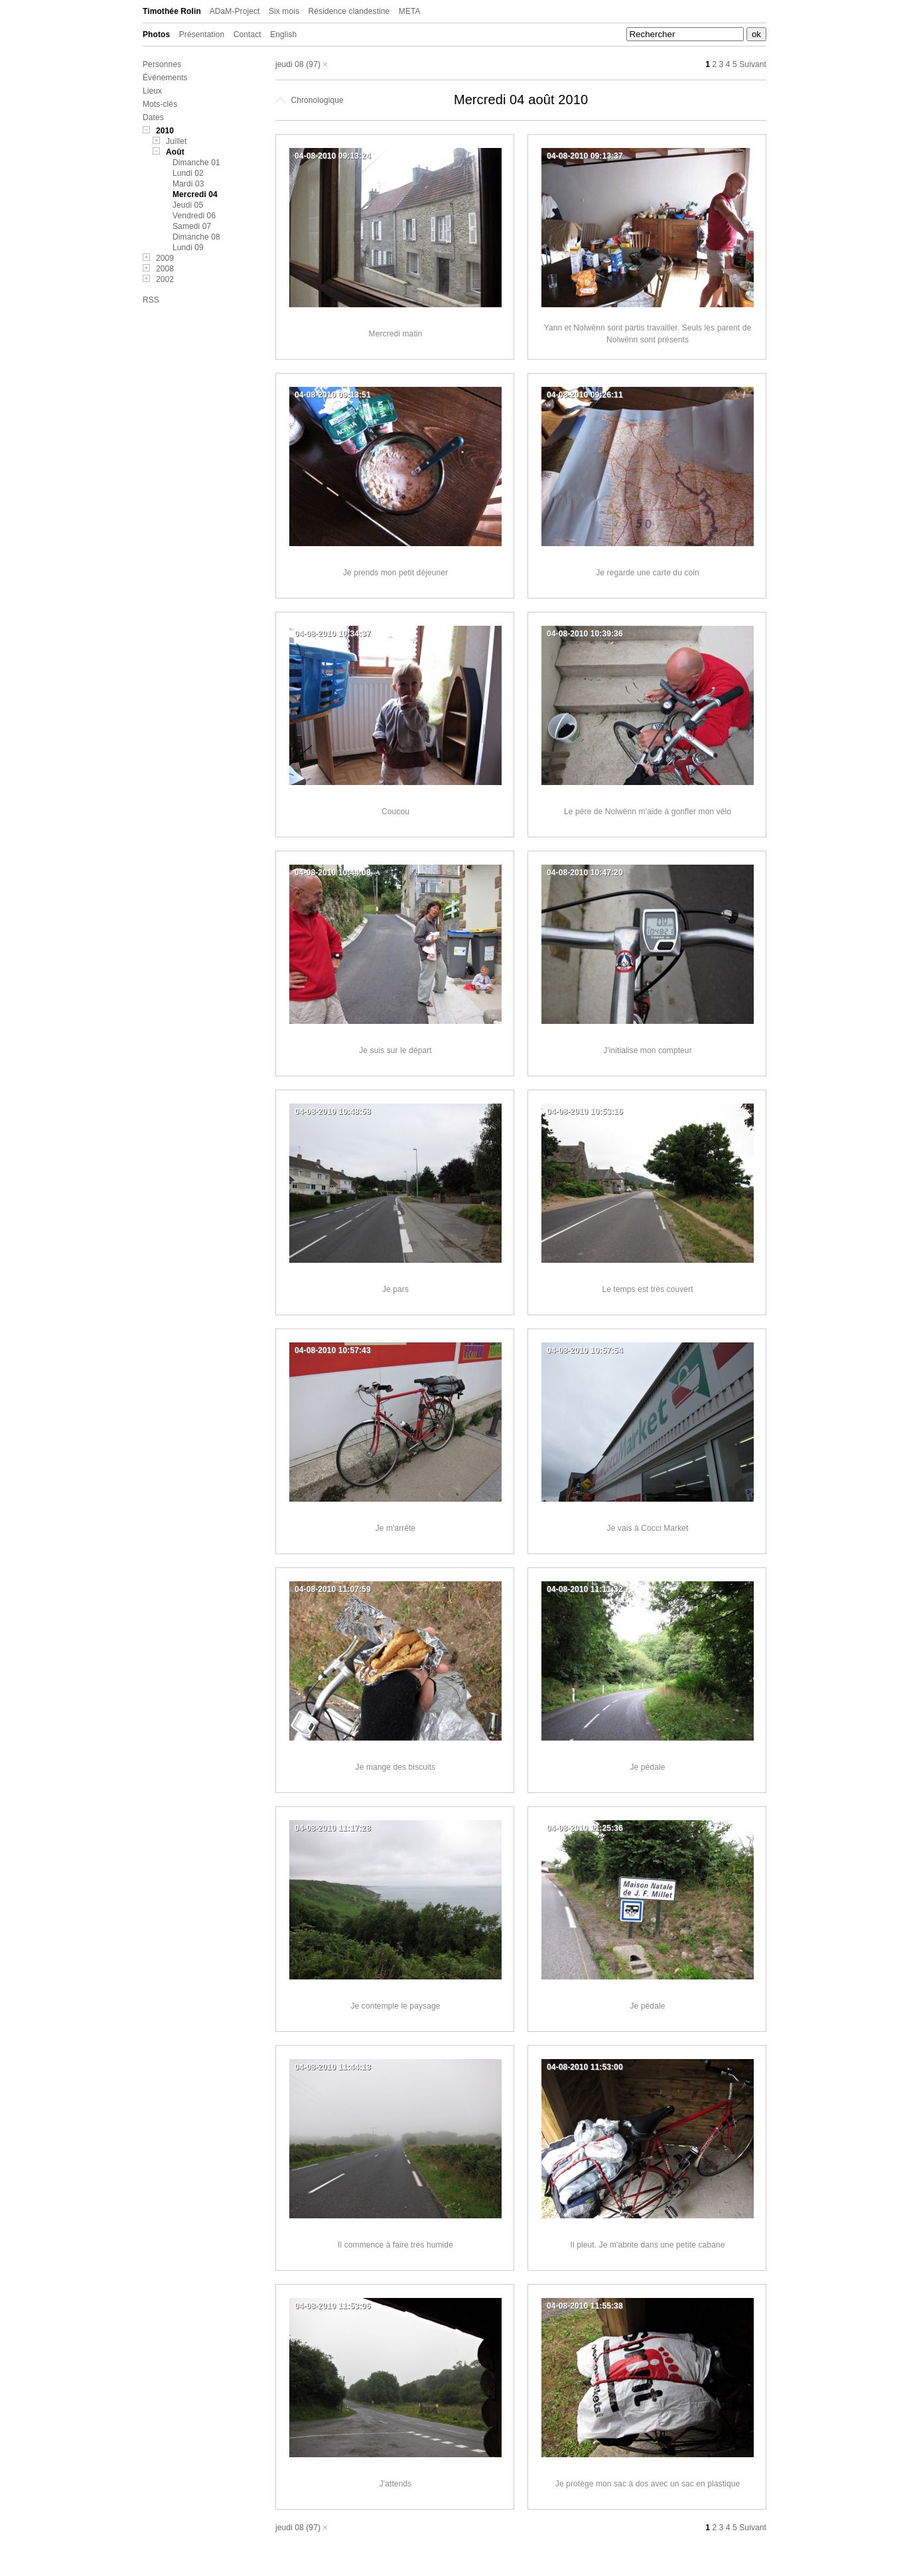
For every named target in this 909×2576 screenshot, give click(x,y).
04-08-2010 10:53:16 (585, 1111)
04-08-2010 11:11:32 (585, 1589)
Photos (156, 34)
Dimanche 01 (196, 162)
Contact (247, 34)
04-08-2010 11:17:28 (333, 1828)
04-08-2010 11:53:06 (333, 2306)
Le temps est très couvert (647, 1289)
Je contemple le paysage (395, 2006)
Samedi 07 (192, 226)
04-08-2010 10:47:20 (585, 872)
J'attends (396, 2483)
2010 (165, 130)
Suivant (752, 64)
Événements (165, 77)
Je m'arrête (396, 1528)
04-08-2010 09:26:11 (585, 394)
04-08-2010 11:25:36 (585, 1828)
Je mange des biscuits (396, 1767)
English (283, 34)
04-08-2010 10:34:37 (333, 633)
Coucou (395, 811)
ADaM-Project (235, 11)
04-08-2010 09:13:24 (333, 156)
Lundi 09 (188, 247)
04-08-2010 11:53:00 (585, 2067)
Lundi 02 (188, 173)
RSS (151, 300)
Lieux (152, 91)
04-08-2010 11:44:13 (333, 2067)
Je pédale (647, 1767)
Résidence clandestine (349, 11)
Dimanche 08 (196, 237)
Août (175, 152)
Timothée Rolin (172, 11)
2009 (165, 258)
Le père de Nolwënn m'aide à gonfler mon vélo (647, 811)
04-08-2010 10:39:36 (585, 633)
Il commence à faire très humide (395, 2245)
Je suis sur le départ (395, 1050)
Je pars (395, 1289)
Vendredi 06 (194, 215)
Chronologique (309, 100)
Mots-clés (160, 104)
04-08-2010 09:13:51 (333, 394)
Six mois (284, 11)
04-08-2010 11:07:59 (333, 1589)
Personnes (162, 64)
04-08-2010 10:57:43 (333, 1350)
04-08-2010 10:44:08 (333, 872)
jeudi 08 (289, 64)
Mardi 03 (188, 183)
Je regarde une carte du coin (647, 572)
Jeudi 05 (188, 205)
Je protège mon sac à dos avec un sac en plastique (647, 2483)
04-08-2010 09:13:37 (585, 156)
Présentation (202, 34)
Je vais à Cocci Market (648, 1528)
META (410, 11)
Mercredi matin (396, 333)
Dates (153, 117)
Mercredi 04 (195, 194)
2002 (165, 279)
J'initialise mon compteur (647, 1050)
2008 (165, 268)
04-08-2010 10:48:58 (333, 1111)
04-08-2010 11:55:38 (585, 2306)
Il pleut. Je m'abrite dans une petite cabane (648, 2245)
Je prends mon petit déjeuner (395, 572)
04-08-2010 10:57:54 (585, 1350)
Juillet (176, 141)
